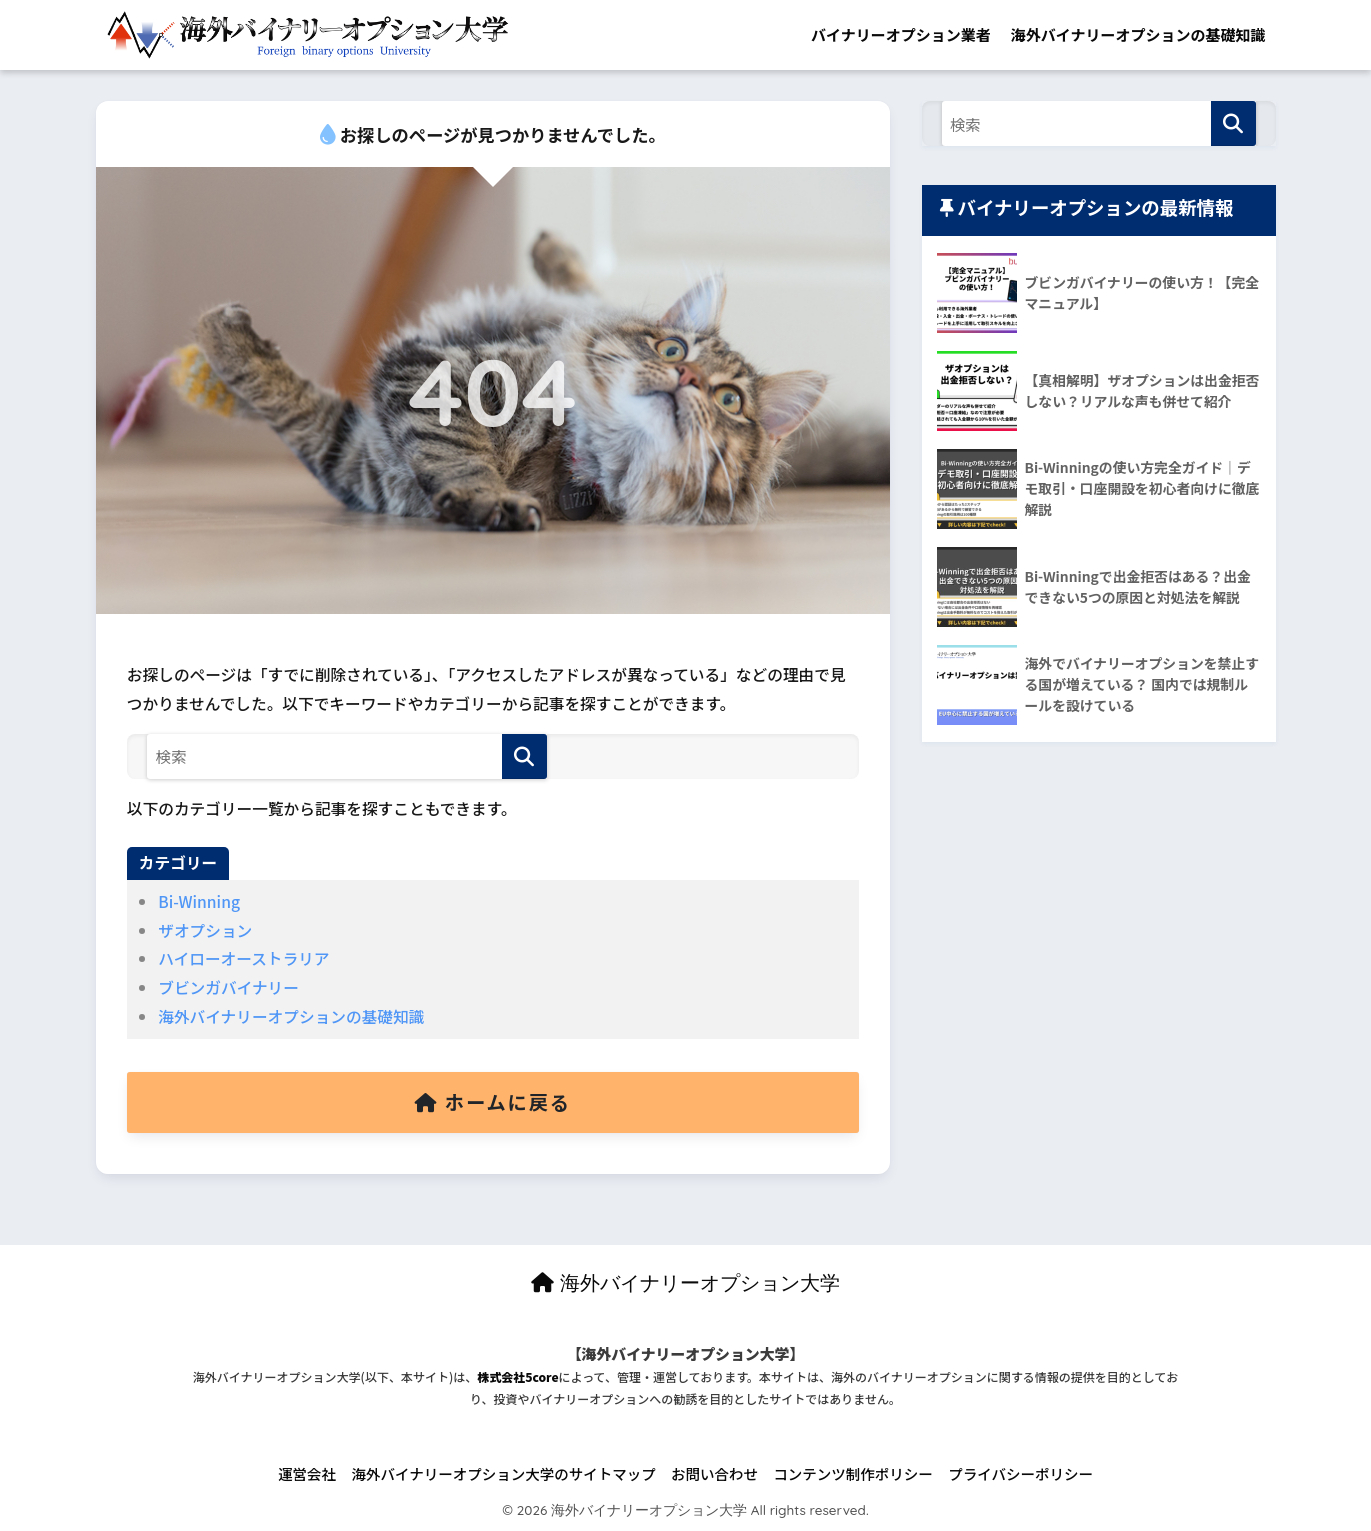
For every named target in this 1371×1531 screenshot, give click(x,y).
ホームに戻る (493, 1102)
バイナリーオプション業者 (901, 34)
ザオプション (205, 930)
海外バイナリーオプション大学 (685, 1282)
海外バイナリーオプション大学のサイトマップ (503, 1473)
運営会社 (307, 1473)
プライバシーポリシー (1020, 1473)
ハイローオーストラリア (243, 958)
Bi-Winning (199, 901)
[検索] (524, 756)
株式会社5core (517, 1376)
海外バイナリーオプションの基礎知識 (1138, 34)
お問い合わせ (714, 1473)
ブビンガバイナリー (228, 987)
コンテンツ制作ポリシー (853, 1473)
